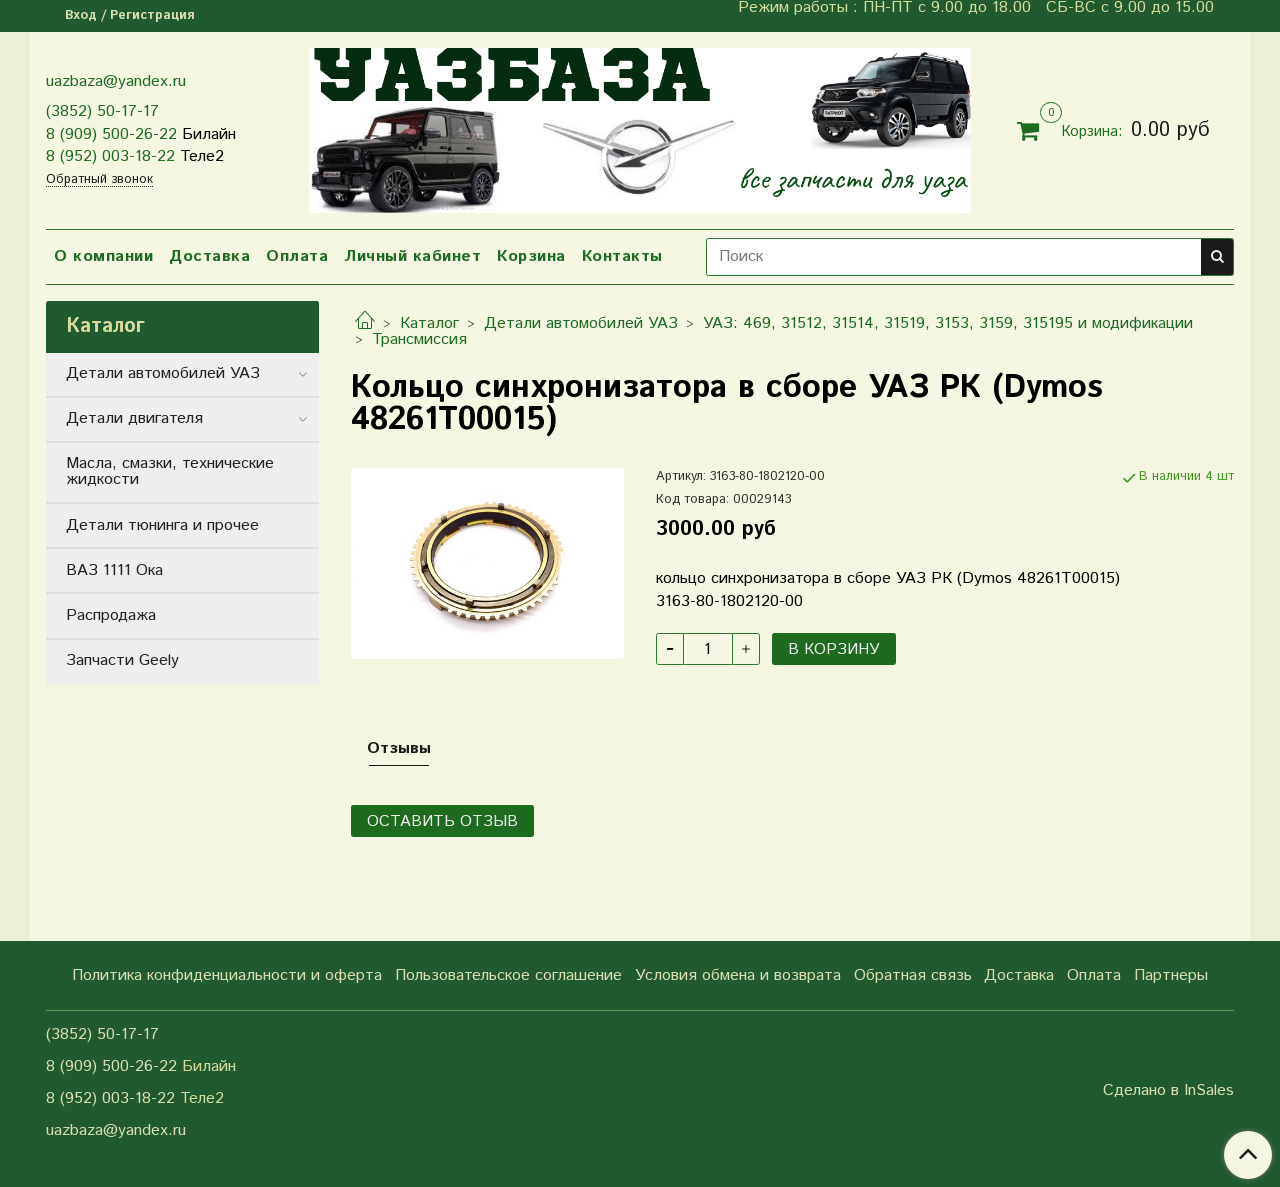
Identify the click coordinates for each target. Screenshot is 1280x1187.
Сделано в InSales (1168, 1091)
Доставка (209, 256)
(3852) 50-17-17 (102, 111)
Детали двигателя (134, 418)
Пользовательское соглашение (508, 975)
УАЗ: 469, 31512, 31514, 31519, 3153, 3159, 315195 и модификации (948, 323)
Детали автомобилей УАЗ (581, 323)
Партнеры (1171, 975)
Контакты (622, 256)
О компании (103, 256)
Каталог (429, 323)
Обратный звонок (99, 180)
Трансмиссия (419, 339)
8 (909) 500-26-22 (111, 134)
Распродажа (111, 615)
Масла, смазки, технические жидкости (170, 471)
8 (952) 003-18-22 (110, 156)
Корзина (531, 256)
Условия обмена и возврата (738, 975)
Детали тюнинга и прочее (162, 525)
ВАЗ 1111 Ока (114, 570)
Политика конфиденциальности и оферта (227, 975)
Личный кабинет (412, 256)
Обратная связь (913, 975)
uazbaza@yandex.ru (116, 81)
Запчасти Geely (122, 660)
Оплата (297, 256)
